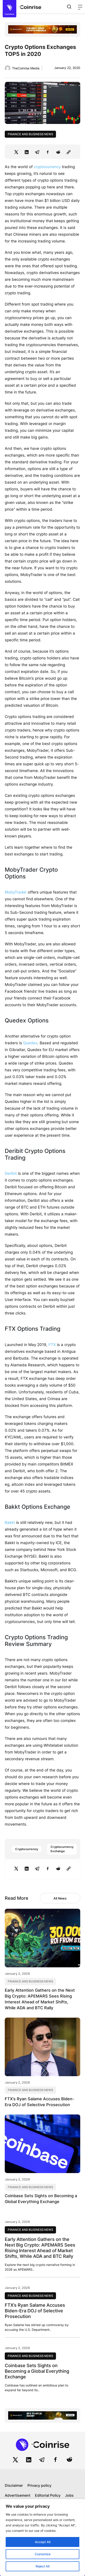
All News (60, 1898)
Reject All (42, 2566)
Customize (43, 2554)
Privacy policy (39, 2485)
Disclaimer (14, 2485)
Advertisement (17, 2495)
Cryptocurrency (26, 1849)
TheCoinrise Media (25, 68)
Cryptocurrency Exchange (62, 1849)
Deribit (11, 1173)
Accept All (42, 2542)
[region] (42, 2537)
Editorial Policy (48, 2495)
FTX (53, 1344)
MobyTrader (16, 892)
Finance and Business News (30, 134)
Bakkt (10, 1522)
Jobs (69, 2495)
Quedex (30, 1043)
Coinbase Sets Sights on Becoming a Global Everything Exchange (37, 2371)
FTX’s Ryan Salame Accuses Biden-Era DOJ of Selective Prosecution (35, 2310)
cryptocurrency (48, 167)
